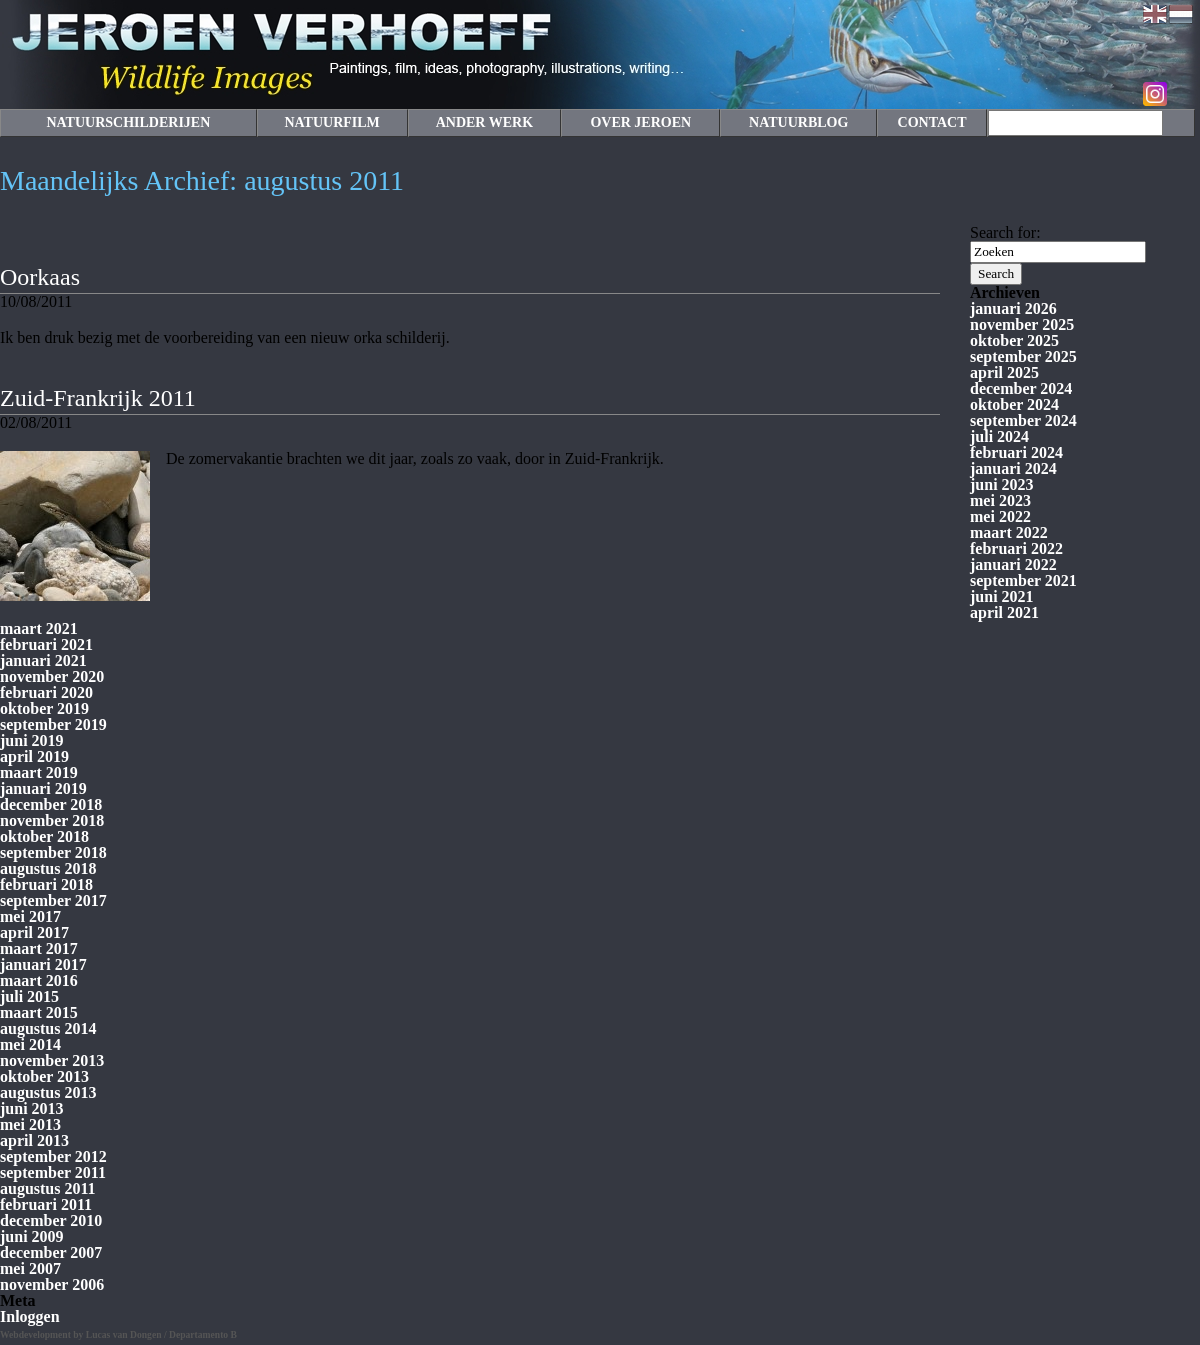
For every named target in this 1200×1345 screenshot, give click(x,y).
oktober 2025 (1014, 340)
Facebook (1181, 94)
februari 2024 (1016, 452)
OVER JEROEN (640, 122)
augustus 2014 (48, 1028)
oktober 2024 (1014, 404)
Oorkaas (40, 277)
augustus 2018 (48, 868)
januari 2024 (1013, 468)
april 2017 (34, 932)
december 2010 (51, 1220)
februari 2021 (46, 644)
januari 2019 (43, 788)
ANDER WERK (484, 122)
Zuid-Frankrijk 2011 (98, 398)
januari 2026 (1013, 308)
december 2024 (1021, 388)
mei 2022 (1000, 516)
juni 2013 (32, 1108)
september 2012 (53, 1156)
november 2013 (52, 1060)
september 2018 (53, 852)
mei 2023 (1000, 500)
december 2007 (51, 1252)
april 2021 (1004, 612)
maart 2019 (39, 772)
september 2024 (1023, 420)
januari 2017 (43, 964)
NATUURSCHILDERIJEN (128, 122)
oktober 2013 (44, 1076)
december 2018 (51, 804)
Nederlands (1181, 14)
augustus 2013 (48, 1092)
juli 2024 (999, 436)
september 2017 (53, 900)
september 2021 (1023, 580)
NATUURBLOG (798, 122)
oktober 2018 (44, 836)
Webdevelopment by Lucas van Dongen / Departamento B (118, 1334)
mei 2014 (30, 1044)
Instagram (1155, 94)
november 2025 (1022, 324)
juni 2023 (1002, 484)
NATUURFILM (331, 122)
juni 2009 (32, 1236)
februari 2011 (46, 1204)
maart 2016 (39, 980)
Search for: (1005, 232)
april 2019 (34, 756)
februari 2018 (46, 884)
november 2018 (52, 820)
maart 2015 (39, 1012)
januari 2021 (43, 660)
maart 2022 (1009, 532)
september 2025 (1023, 356)
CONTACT (932, 122)
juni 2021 (1002, 596)
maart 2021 (39, 628)
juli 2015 (29, 996)
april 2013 (34, 1140)
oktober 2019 (44, 708)
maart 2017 (39, 948)
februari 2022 (1016, 548)
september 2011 (53, 1172)
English (1155, 14)
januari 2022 (1013, 564)
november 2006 (52, 1284)
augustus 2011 (48, 1188)
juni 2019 (32, 740)
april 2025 (1004, 372)
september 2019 (53, 724)
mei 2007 (30, 1268)
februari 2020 (46, 692)
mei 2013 (30, 1124)
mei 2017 (30, 916)
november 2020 (52, 676)
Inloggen (30, 1316)
